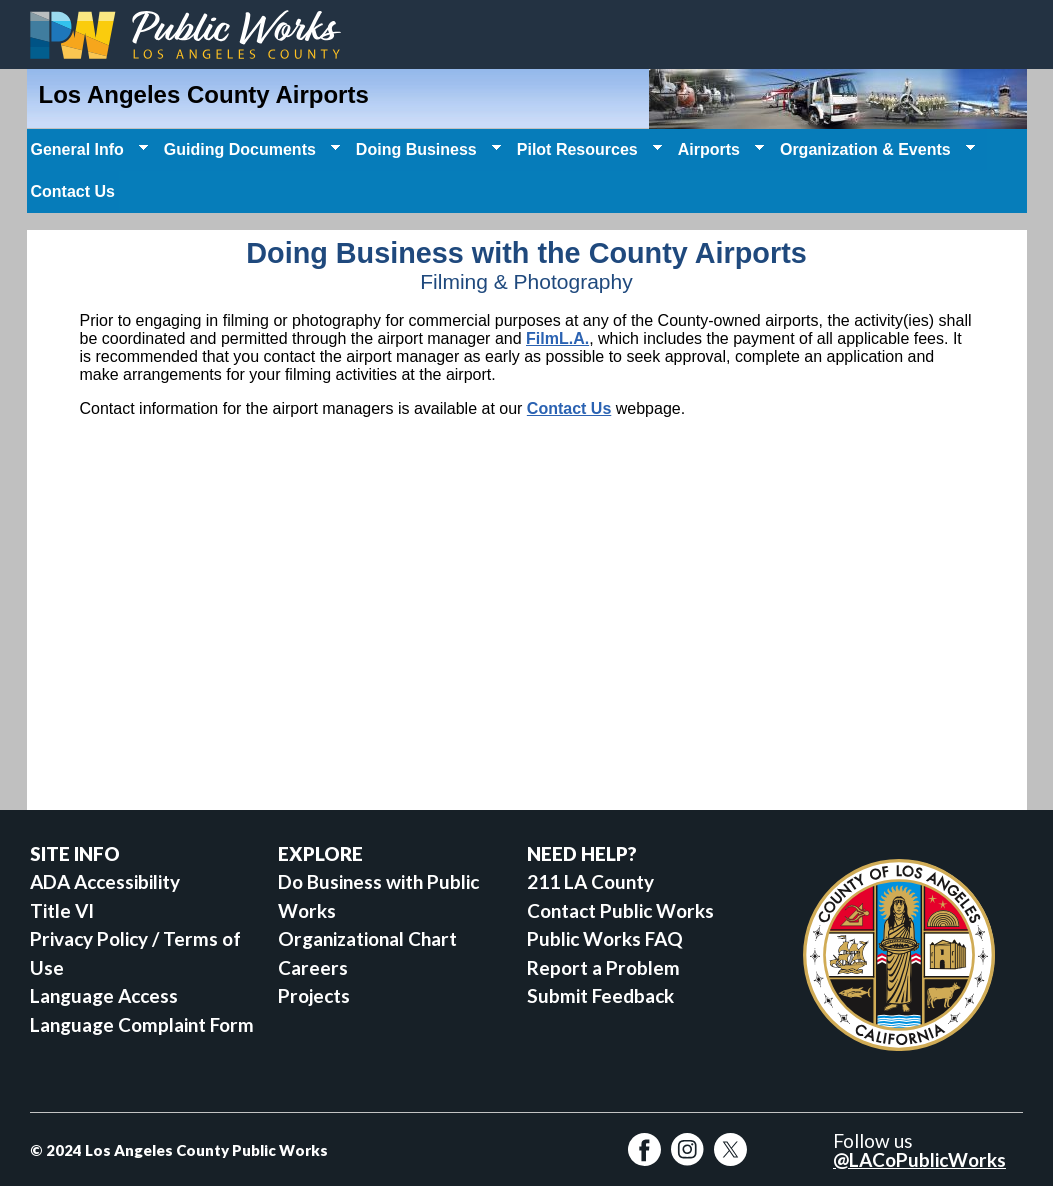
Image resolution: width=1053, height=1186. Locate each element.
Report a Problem (603, 967)
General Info (87, 150)
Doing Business (426, 150)
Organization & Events (875, 150)
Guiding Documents (250, 150)
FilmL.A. (557, 338)
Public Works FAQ (605, 938)
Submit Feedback (600, 995)
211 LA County (590, 881)
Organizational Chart (367, 938)
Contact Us (73, 191)
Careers (313, 967)
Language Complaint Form (142, 1024)
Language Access (104, 995)
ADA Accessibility (105, 881)
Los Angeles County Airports (204, 94)
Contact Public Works (620, 910)
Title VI (62, 910)
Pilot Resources (587, 150)
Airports (719, 150)
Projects (314, 995)
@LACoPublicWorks (919, 1159)
